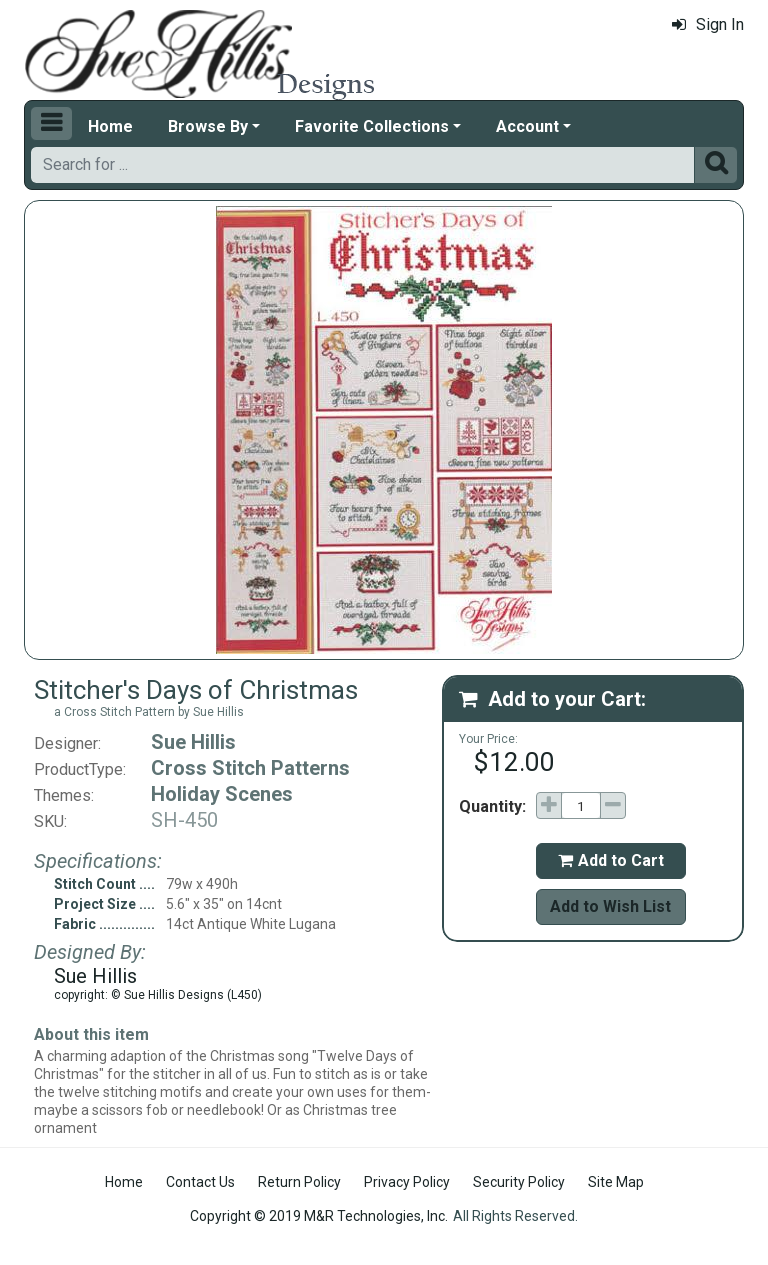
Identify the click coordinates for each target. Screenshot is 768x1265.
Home (110, 126)
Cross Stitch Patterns (250, 768)
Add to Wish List (610, 906)
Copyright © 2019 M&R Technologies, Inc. (319, 1216)
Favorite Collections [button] (372, 126)
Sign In (708, 24)
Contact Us (200, 1182)
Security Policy (519, 1182)
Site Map (616, 1182)
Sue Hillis (193, 742)
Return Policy (299, 1182)
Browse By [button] (208, 126)
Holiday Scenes (222, 794)
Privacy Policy (407, 1182)
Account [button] (527, 126)
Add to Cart (611, 860)
